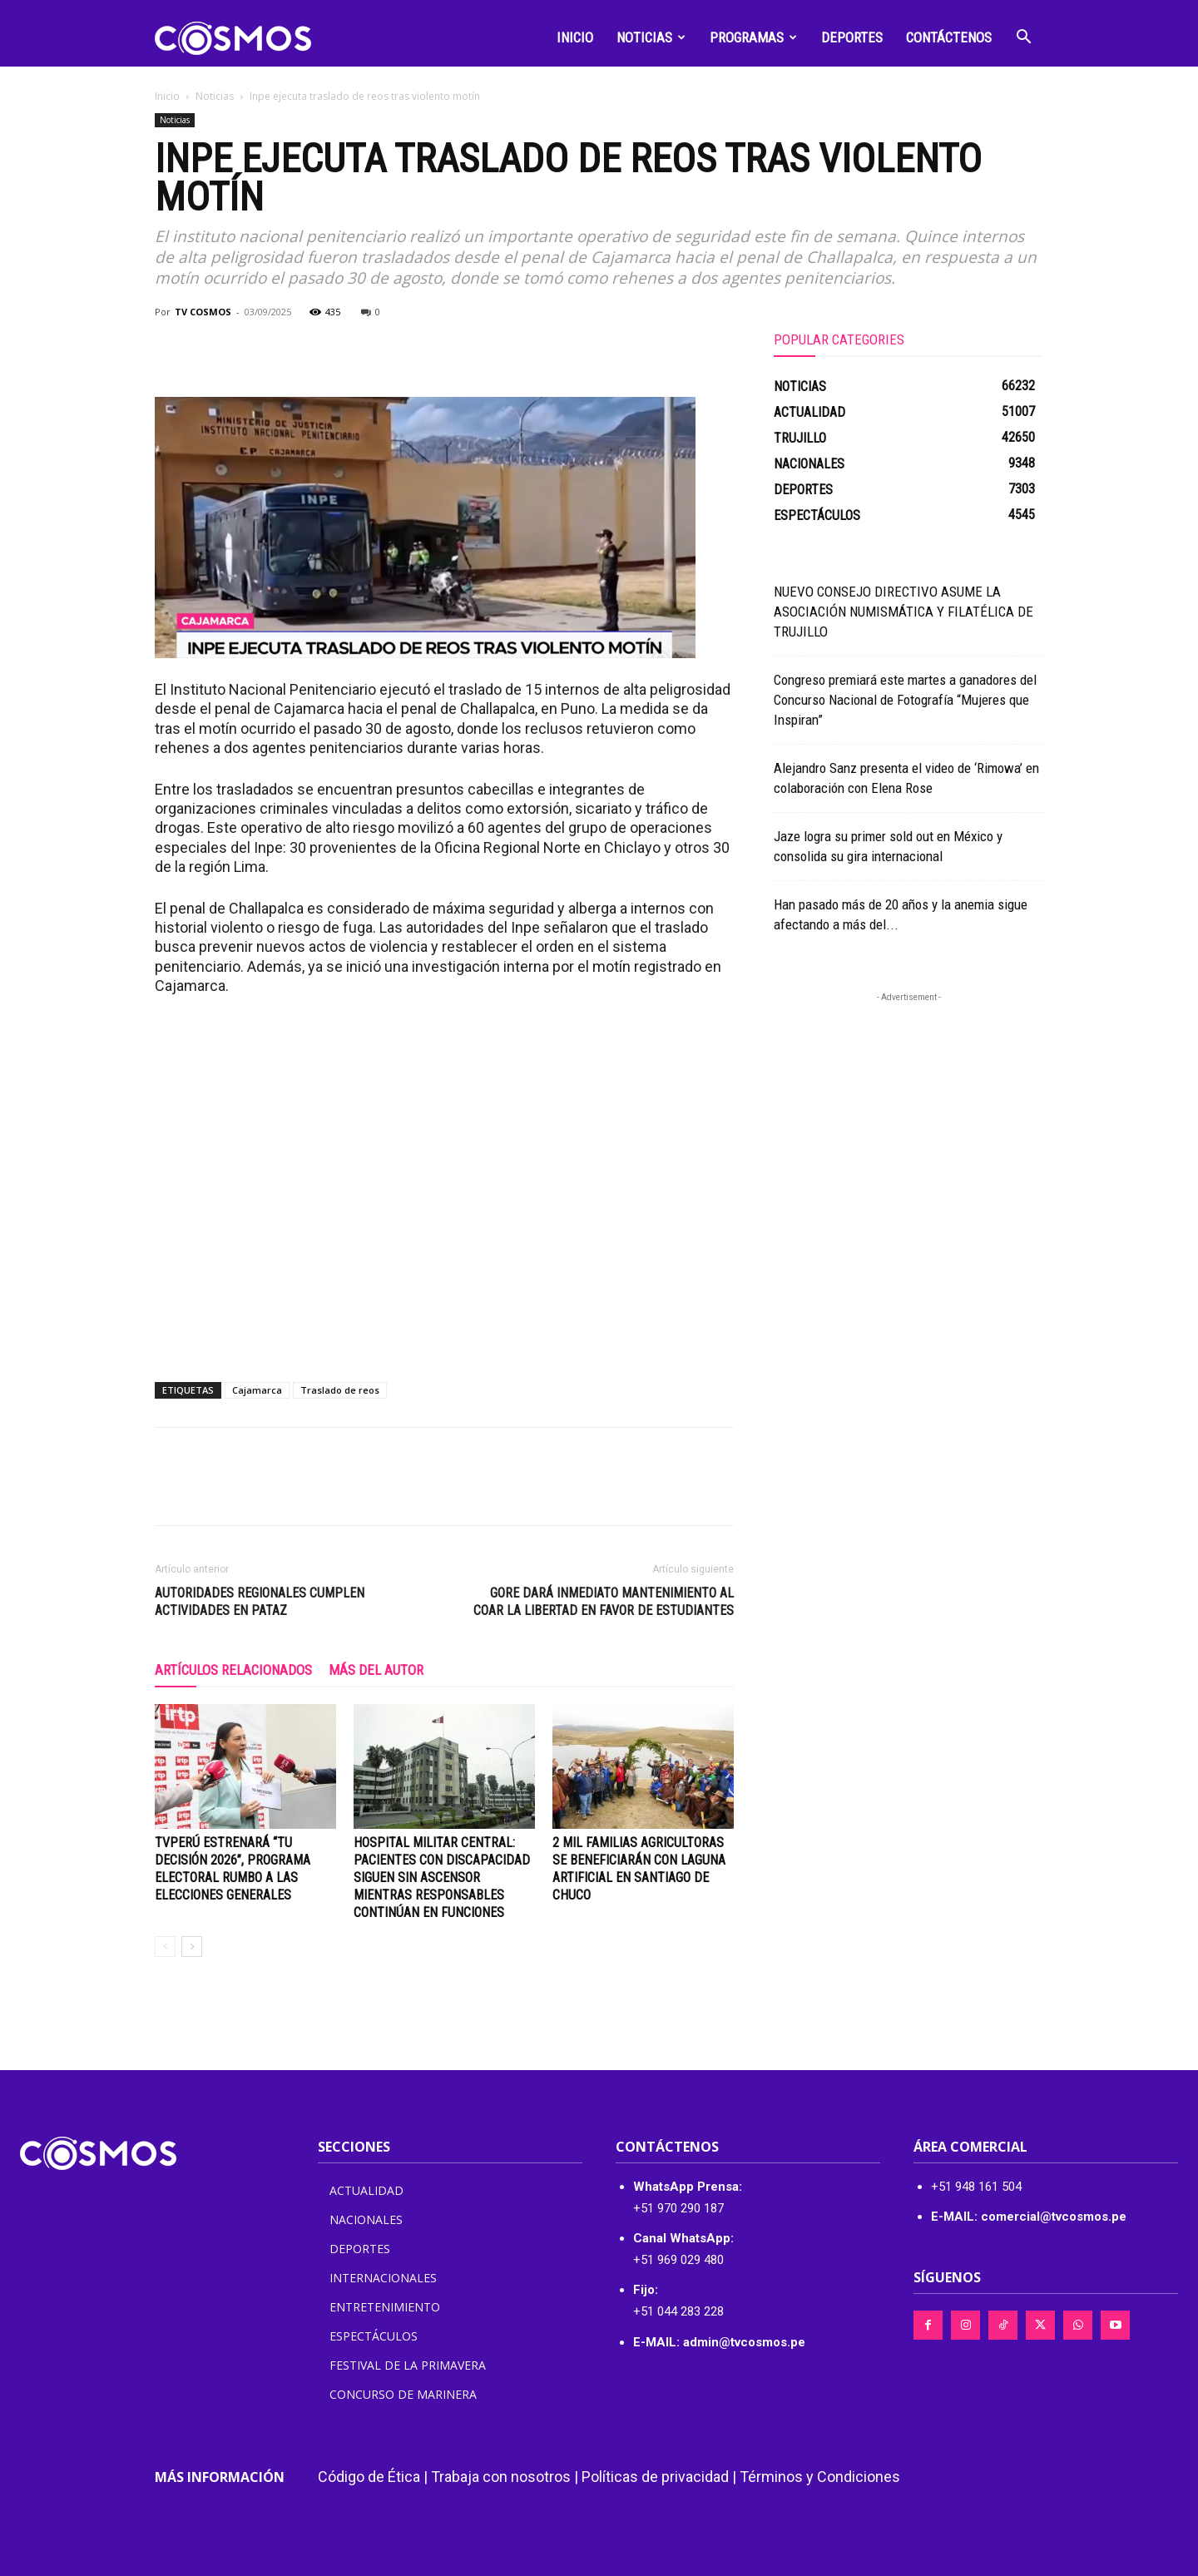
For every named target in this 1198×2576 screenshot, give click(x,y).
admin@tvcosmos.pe (744, 2342)
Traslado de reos (339, 1390)
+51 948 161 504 (976, 2186)
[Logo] (233, 37)
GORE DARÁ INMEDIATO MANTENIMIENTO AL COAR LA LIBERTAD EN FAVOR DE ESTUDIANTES (603, 1601)
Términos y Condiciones (820, 2476)
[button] (1023, 39)
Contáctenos (949, 37)
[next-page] (191, 1946)
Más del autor (376, 1670)
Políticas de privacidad (655, 2476)
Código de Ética (369, 2476)
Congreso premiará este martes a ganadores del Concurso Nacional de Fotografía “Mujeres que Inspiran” (905, 699)
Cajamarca (257, 1390)
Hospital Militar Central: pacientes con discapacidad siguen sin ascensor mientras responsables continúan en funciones (442, 1877)
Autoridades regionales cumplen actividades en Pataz (259, 1601)
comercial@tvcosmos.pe (1053, 2216)
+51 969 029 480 (678, 2259)
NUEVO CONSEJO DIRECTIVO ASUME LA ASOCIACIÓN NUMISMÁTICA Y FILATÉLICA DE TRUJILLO (903, 611)
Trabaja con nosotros (501, 2476)
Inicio (575, 37)
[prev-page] (165, 1946)
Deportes (852, 37)
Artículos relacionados (233, 1670)
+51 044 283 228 (678, 2311)
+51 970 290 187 (678, 2208)
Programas (753, 37)
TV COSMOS (203, 311)
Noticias (651, 37)
